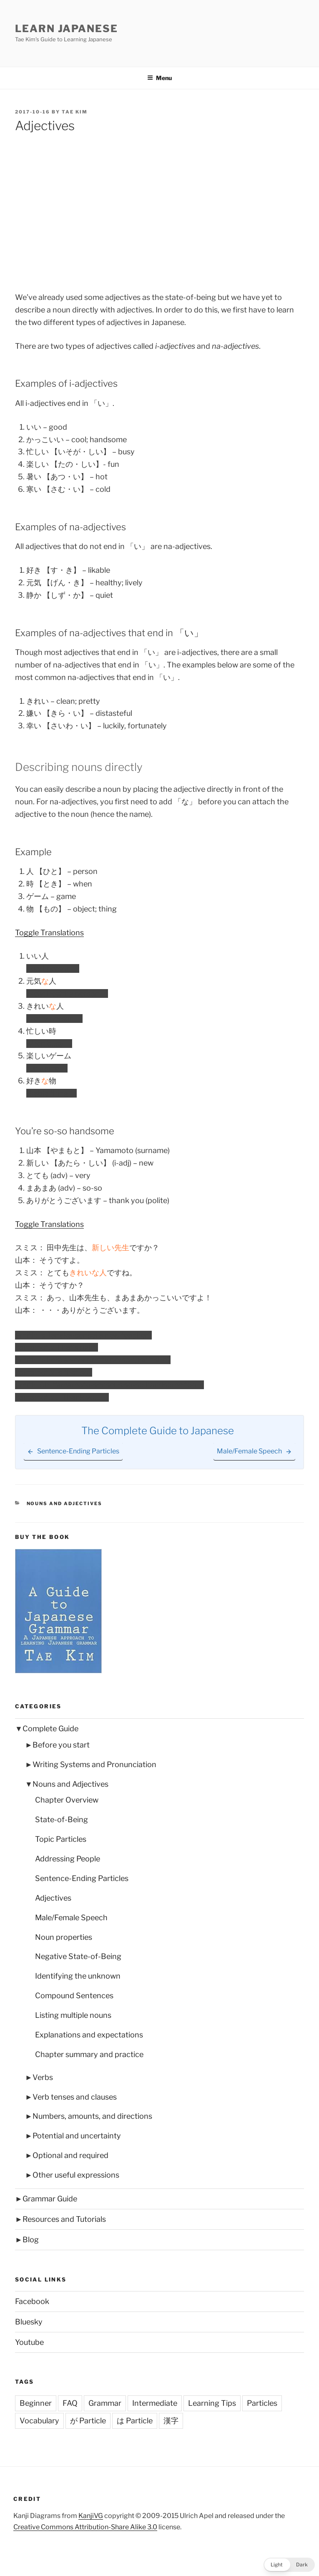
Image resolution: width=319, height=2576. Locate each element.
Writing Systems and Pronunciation (94, 1764)
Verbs (43, 2077)
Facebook (32, 2301)
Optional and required (70, 2155)
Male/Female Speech (71, 1917)
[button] (289, 2565)
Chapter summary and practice (89, 2054)
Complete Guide (50, 1728)
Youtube (29, 2342)
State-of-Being (61, 1819)
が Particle (88, 2420)
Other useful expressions (76, 2175)
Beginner (36, 2403)
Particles (262, 2403)
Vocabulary (39, 2420)
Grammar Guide (50, 2198)
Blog (31, 2239)
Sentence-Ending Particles (81, 1878)
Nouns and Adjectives (65, 1503)
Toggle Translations (49, 932)
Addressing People (67, 1858)
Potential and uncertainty (77, 2135)
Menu (159, 77)
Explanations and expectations (89, 2034)
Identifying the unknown (78, 1976)
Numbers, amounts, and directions (92, 2116)
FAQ (70, 2403)
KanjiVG (90, 2516)
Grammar (104, 2403)
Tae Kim (75, 112)
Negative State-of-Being (78, 1956)
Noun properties (63, 1937)
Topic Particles (60, 1839)
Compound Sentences (74, 1995)
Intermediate (154, 2403)
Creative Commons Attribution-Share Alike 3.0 (85, 2527)
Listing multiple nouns (73, 2015)
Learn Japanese (66, 29)
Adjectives (53, 1898)
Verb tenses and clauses (75, 2097)
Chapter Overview (66, 1799)
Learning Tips (212, 2403)
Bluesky (29, 2321)
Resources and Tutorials (64, 2219)
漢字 (170, 2420)
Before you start (61, 1744)
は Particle (135, 2420)
